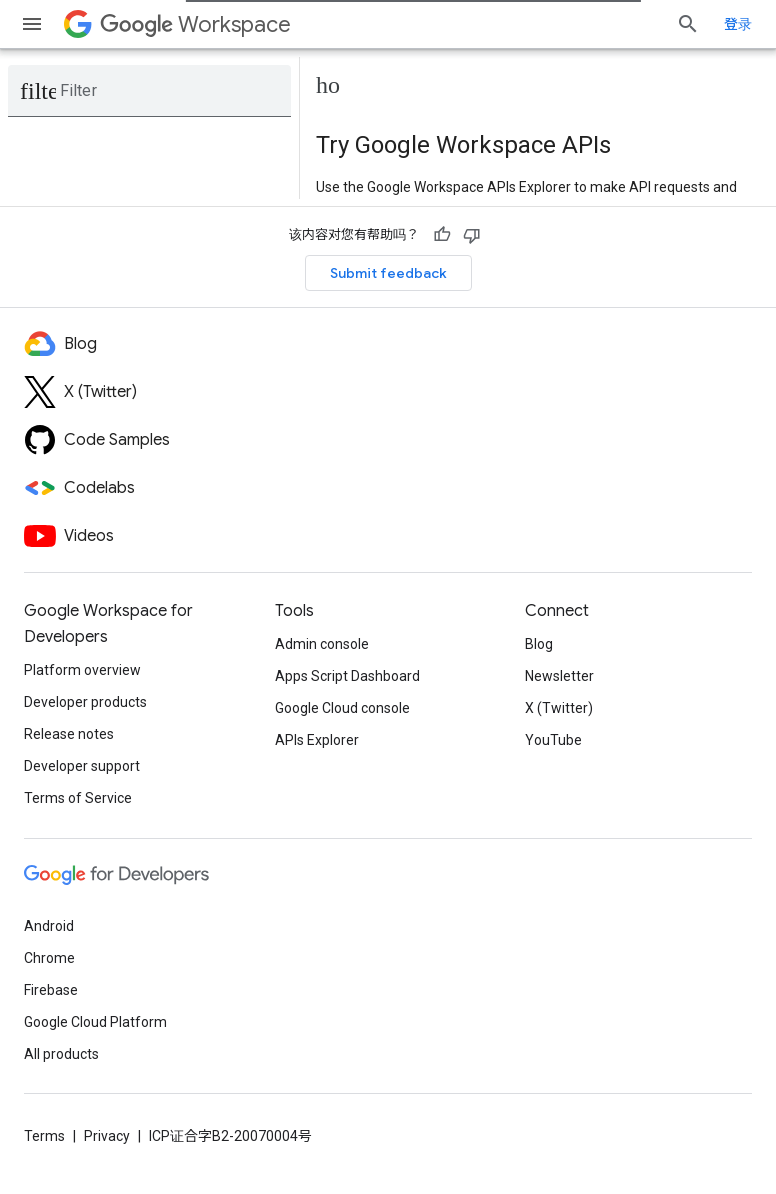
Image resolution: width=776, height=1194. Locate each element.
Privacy (107, 1136)
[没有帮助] (472, 235)
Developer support (82, 766)
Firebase (51, 990)
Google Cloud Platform (95, 1022)
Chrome (49, 958)
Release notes (69, 734)
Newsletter (559, 676)
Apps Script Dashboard (347, 676)
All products (61, 1054)
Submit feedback (388, 273)
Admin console (322, 644)
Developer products (85, 702)
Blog (539, 644)
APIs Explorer (317, 740)
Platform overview (82, 670)
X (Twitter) (559, 708)
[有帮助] (442, 235)
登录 (738, 24)
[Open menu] (32, 24)
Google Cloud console (342, 708)
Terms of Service (78, 798)
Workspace (195, 24)
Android (49, 926)
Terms (44, 1136)
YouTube (553, 740)
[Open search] (688, 24)
